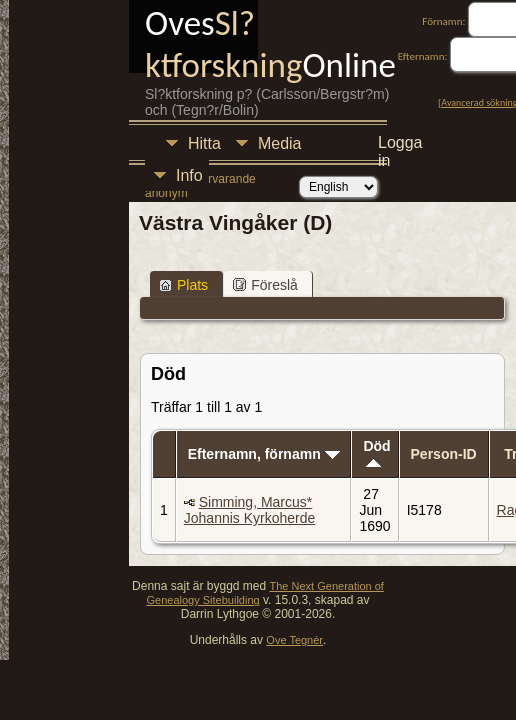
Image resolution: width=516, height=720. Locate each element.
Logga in (400, 145)
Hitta (204, 143)
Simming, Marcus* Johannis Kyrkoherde (250, 510)
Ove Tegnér (294, 640)
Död (376, 452)
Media (280, 143)
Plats (183, 285)
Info (189, 175)
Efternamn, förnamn (264, 454)
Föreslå (265, 285)
